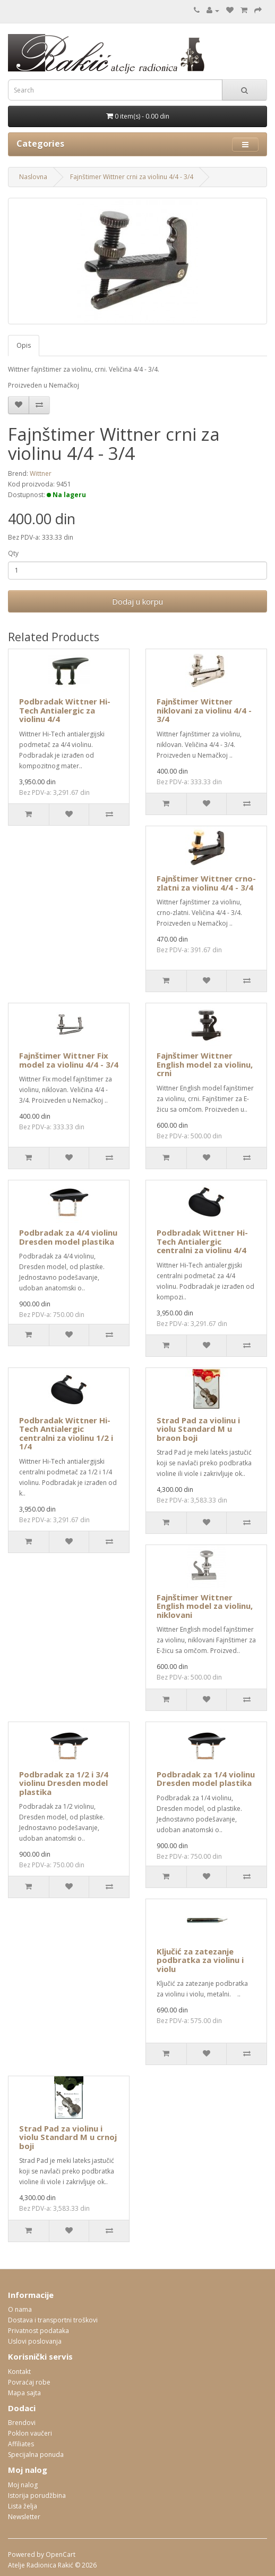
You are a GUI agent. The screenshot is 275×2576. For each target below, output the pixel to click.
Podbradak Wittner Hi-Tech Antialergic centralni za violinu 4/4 (202, 1241)
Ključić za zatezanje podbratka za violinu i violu (200, 1960)
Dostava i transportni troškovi (53, 2320)
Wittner (40, 473)
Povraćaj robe (29, 2382)
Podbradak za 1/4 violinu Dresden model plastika (206, 1779)
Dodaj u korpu (137, 601)
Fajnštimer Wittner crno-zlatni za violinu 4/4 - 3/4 (206, 883)
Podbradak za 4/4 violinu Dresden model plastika (68, 1237)
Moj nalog (23, 2484)
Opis (23, 345)
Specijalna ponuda (36, 2454)
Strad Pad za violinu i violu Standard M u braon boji (198, 1429)
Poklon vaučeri (30, 2433)
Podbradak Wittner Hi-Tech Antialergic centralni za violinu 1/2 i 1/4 (66, 1433)
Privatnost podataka (38, 2330)
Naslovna (33, 176)
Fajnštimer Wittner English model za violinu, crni (205, 1064)
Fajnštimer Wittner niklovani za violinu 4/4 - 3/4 (204, 710)
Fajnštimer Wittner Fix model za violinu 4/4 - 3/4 (68, 1060)
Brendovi (22, 2422)
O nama (20, 2309)
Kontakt (19, 2371)
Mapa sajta (24, 2392)
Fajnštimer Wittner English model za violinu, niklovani (205, 1606)
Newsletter (24, 2516)
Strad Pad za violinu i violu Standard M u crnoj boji (68, 2137)
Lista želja (22, 2506)
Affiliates (21, 2443)
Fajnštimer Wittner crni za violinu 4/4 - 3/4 (131, 176)
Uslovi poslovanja (35, 2341)
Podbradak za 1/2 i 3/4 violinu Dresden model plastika (63, 1783)
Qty (13, 553)
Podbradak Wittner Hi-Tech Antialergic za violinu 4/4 (64, 710)
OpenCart (60, 2554)
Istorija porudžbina (37, 2495)
